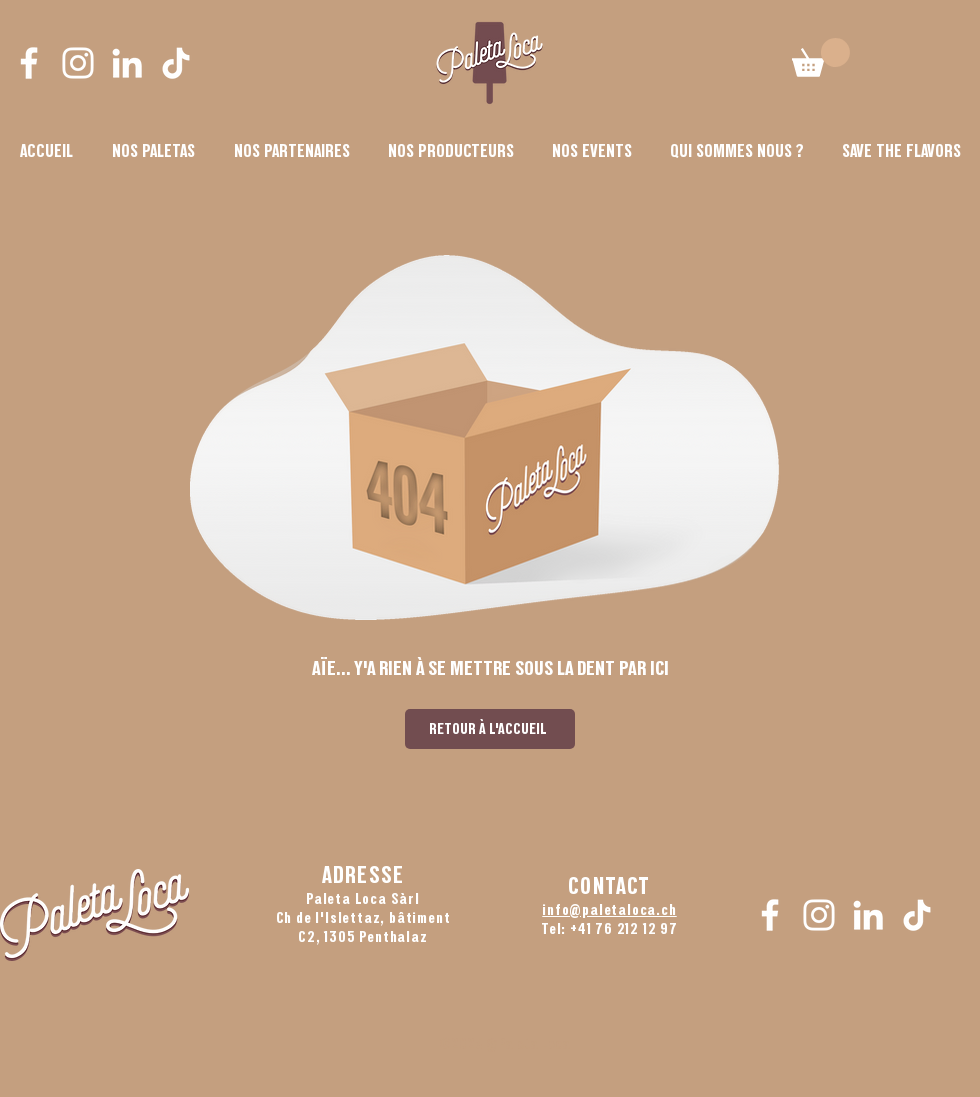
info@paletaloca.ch (609, 909)
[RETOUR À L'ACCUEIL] (490, 729)
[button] (737, 151)
